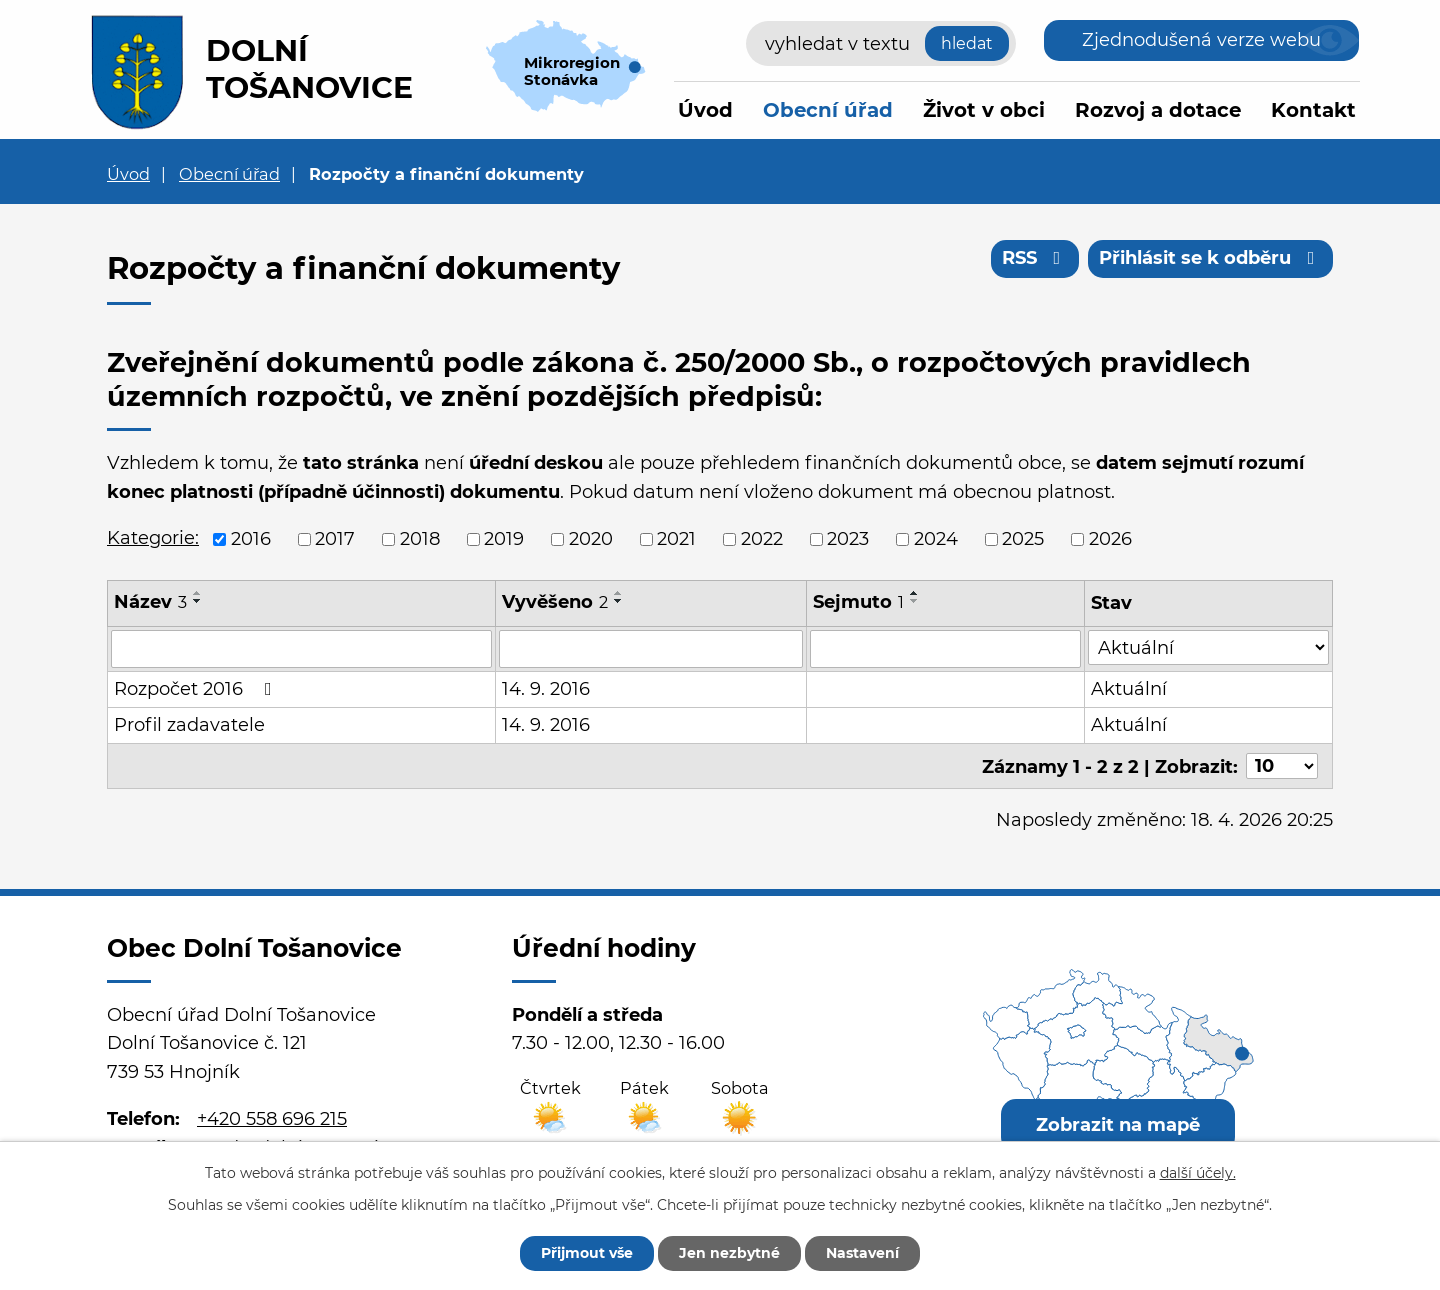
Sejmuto (858, 602)
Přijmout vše (587, 1253)
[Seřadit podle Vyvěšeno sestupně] (619, 601)
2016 (251, 539)
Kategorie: (153, 538)
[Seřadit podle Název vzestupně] (198, 593)
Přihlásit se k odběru (1211, 258)
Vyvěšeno (555, 602)
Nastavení (862, 1253)
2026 (1110, 539)
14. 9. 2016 (546, 689)
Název (150, 602)
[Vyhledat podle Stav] (1208, 647)
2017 (335, 539)
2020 (591, 539)
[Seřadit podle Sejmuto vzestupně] (915, 593)
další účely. (1198, 1173)
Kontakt (1313, 110)
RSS (1035, 258)
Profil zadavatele (189, 725)
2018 (420, 539)
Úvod (705, 110)
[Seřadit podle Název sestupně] (198, 601)
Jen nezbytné (729, 1253)
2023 (848, 539)
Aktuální (1129, 689)
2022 (762, 539)
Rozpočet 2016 (197, 689)
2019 (504, 539)
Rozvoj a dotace (1158, 110)
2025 (1023, 539)
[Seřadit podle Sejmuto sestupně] (915, 601)
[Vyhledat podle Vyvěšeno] (651, 649)
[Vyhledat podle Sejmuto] (945, 649)
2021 (676, 539)
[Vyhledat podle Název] (301, 649)
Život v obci (984, 110)
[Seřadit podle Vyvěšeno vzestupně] (619, 593)
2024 (936, 539)
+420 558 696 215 (272, 1118)
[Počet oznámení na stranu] (1282, 766)
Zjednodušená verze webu (1201, 40)
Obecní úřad (828, 110)
